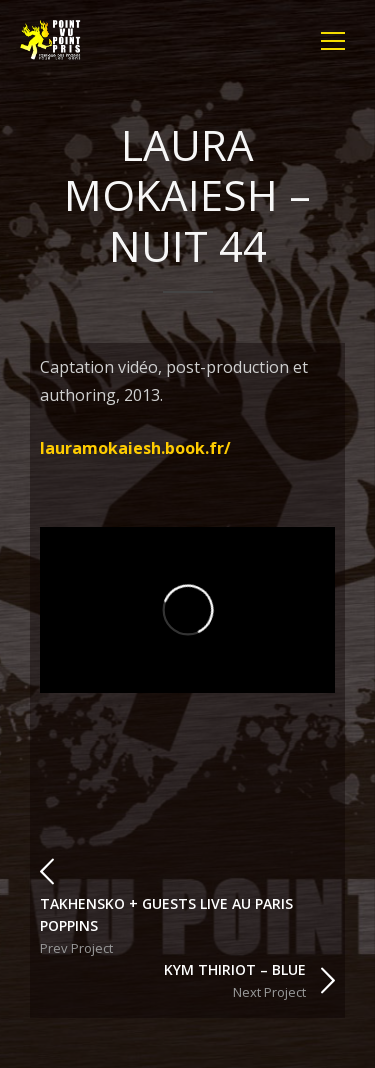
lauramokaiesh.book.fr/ (135, 448)
